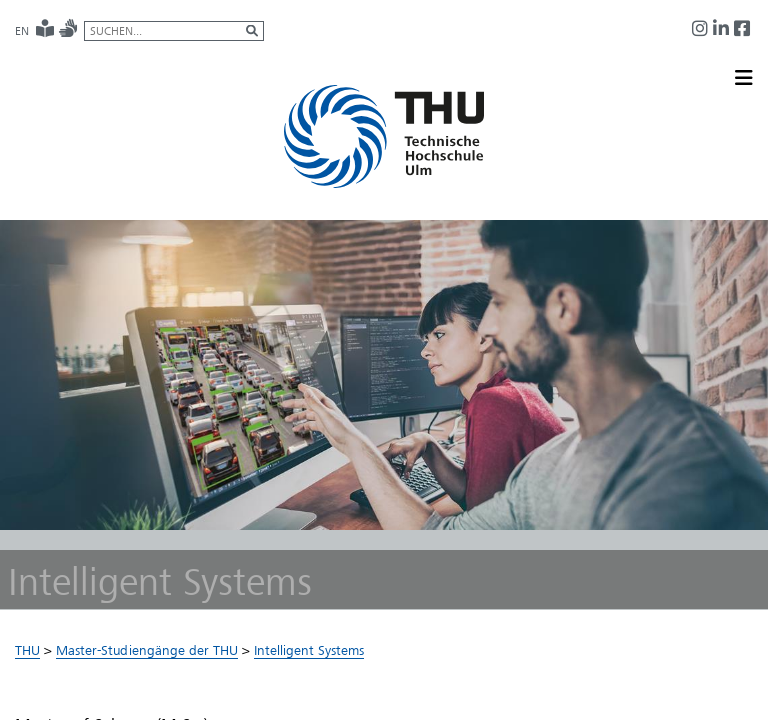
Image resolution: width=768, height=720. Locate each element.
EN (22, 31)
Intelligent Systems (309, 654)
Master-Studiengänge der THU (147, 654)
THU (27, 654)
